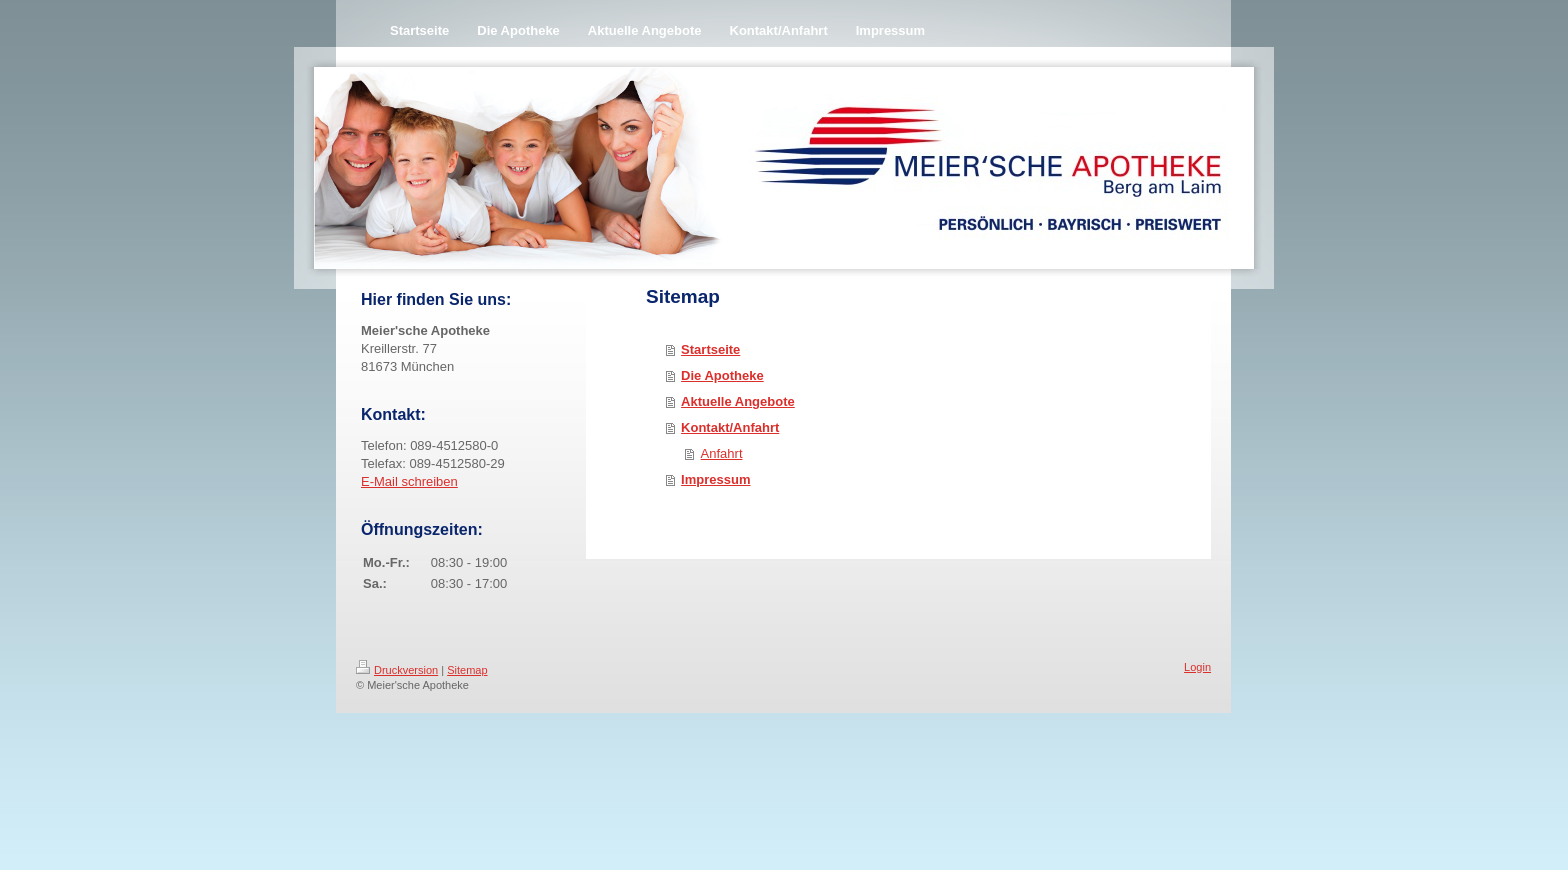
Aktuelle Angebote (738, 401)
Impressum (715, 479)
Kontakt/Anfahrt (730, 427)
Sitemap (467, 670)
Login (1197, 667)
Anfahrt (722, 453)
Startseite (710, 349)
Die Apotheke (722, 375)
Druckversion (397, 670)
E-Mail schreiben (409, 481)
